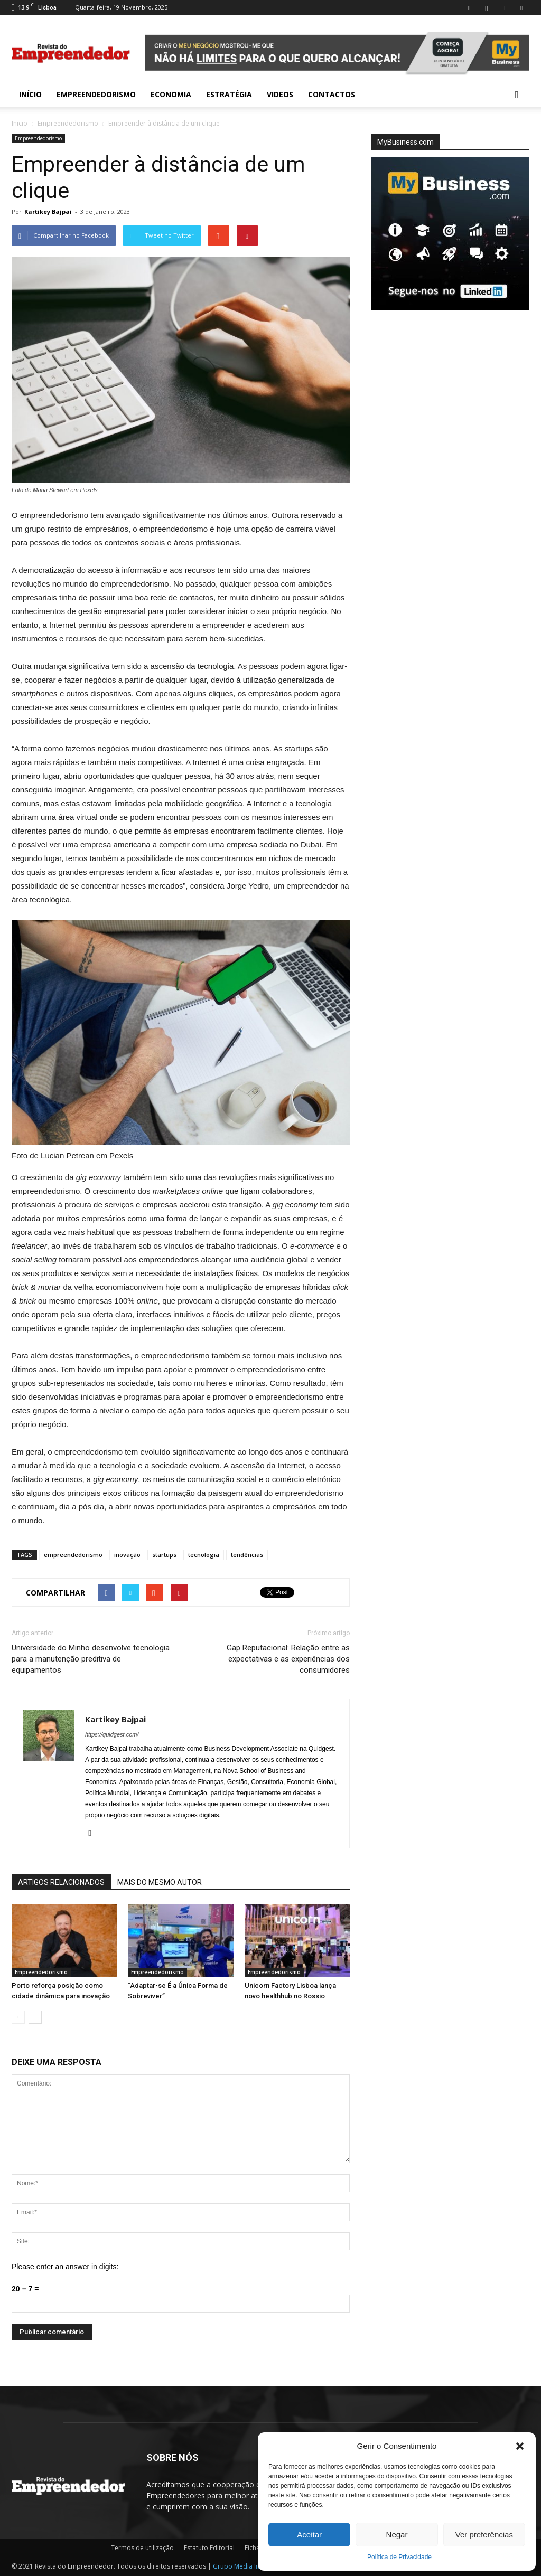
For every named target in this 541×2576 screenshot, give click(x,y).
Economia (171, 94)
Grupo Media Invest (242, 2566)
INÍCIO (30, 94)
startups (164, 1555)
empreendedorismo (73, 1555)
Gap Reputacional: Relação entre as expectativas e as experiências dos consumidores (288, 1659)
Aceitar (309, 2534)
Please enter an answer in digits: (65, 2266)
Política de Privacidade (399, 2557)
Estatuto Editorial (209, 2547)
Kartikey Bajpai (48, 211)
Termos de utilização (142, 2547)
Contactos (331, 94)
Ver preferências (484, 2534)
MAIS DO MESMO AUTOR (159, 1882)
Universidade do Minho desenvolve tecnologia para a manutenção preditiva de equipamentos (91, 1659)
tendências (247, 1555)
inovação (127, 1555)
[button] (520, 2446)
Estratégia (229, 94)
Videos (280, 94)
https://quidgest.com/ (112, 1734)
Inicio (19, 123)
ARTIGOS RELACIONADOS (61, 1882)
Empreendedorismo (96, 94)
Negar (397, 2534)
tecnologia (203, 1555)
